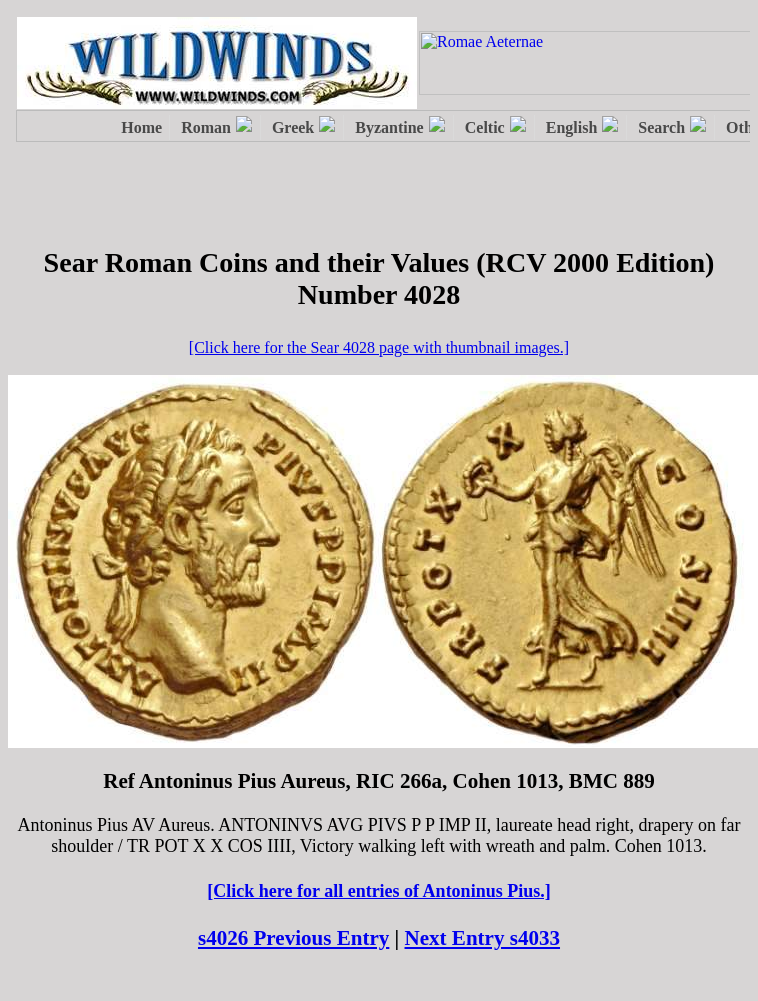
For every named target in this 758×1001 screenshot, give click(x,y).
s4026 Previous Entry (293, 938)
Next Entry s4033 (483, 938)
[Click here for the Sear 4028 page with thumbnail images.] (379, 347)
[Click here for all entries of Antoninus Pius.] (378, 891)
